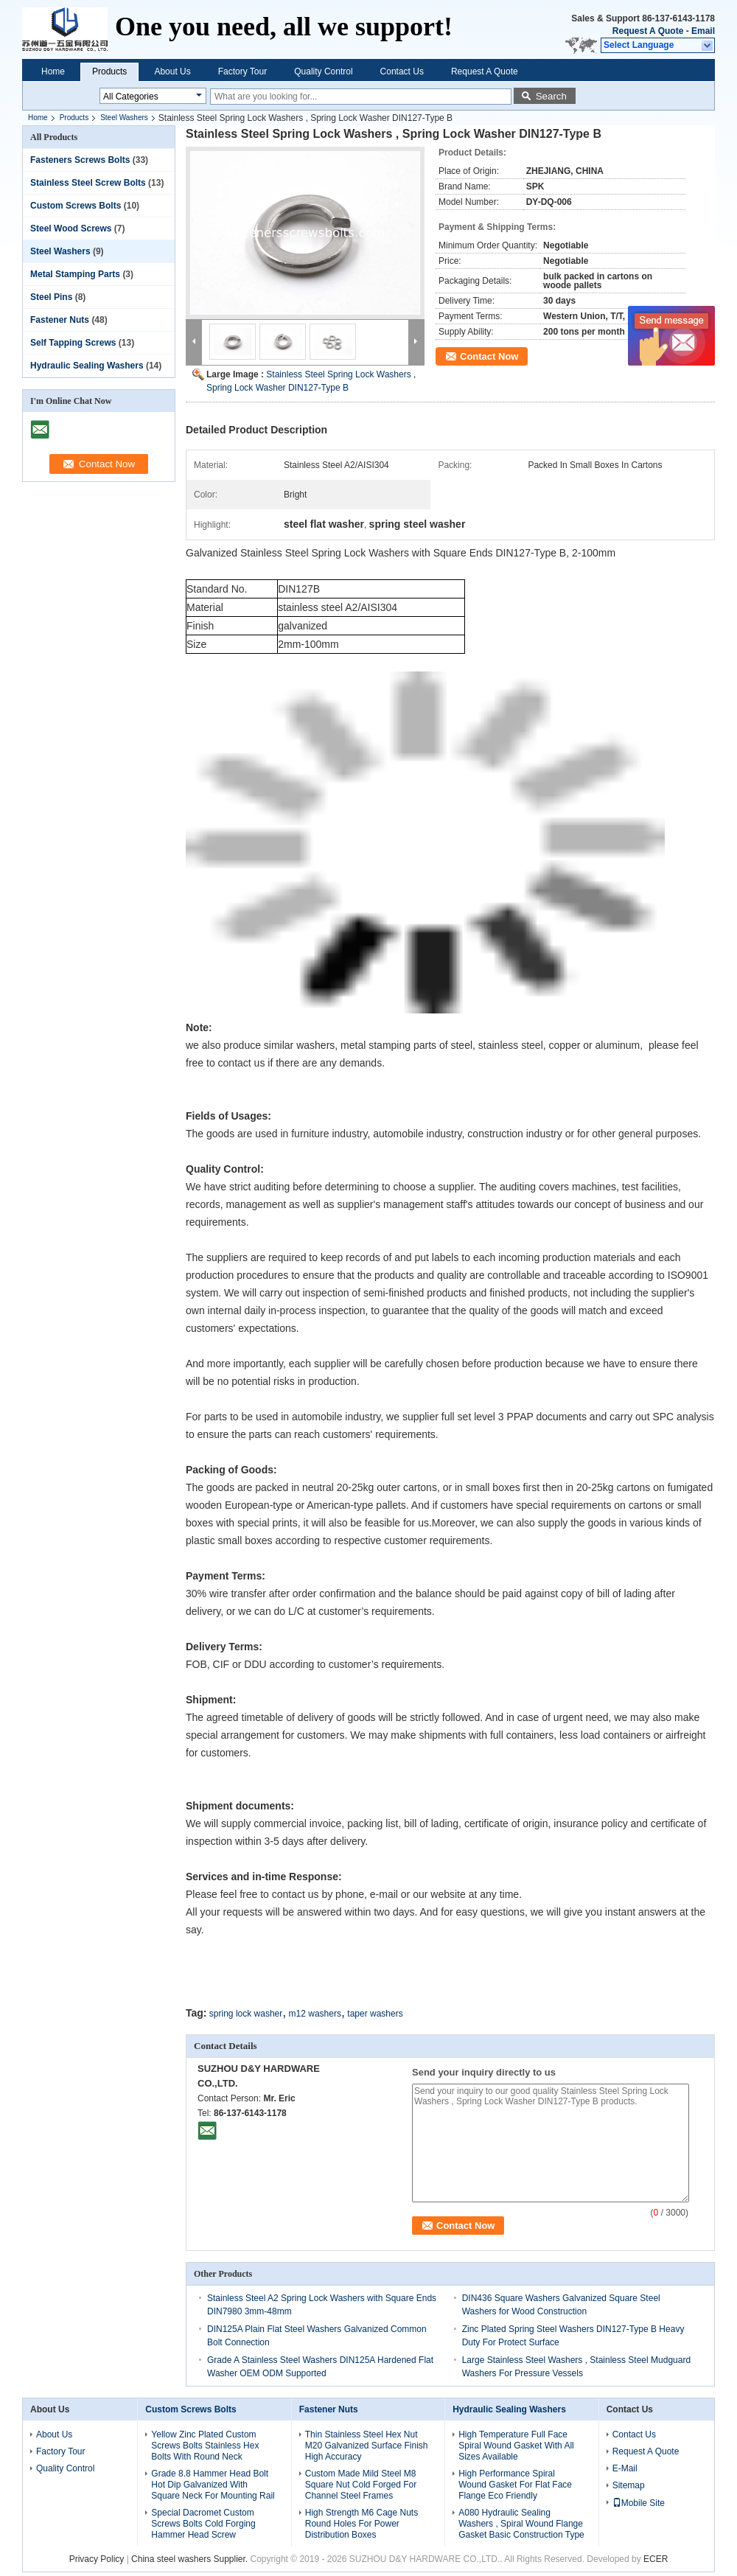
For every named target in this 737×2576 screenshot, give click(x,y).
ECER (655, 2559)
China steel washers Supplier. (190, 2559)
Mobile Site (638, 2503)
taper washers (374, 2013)
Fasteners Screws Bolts (80, 160)
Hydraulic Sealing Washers (87, 365)
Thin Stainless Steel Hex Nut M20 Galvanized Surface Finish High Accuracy (366, 2445)
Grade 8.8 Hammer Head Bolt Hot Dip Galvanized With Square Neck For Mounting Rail (212, 2484)
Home (53, 71)
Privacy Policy (97, 2559)
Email (703, 31)
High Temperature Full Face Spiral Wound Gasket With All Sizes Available (516, 2445)
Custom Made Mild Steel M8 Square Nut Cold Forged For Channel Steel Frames (360, 2484)
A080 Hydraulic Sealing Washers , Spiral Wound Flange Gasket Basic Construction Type (521, 2523)
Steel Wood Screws (70, 228)
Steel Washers (124, 118)
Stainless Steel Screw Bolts (88, 183)
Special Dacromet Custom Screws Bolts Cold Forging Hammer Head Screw (203, 2523)
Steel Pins (51, 297)
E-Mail (625, 2468)
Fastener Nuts (59, 320)
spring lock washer (245, 2013)
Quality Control (323, 71)
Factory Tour (242, 71)
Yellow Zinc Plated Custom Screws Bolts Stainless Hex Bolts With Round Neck (205, 2445)
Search (551, 96)
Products (109, 71)
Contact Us (402, 71)
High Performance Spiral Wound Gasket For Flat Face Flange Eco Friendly (515, 2484)
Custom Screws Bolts (75, 205)
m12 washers (315, 2013)
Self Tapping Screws (73, 343)
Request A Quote (647, 31)
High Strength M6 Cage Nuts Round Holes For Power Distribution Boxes (361, 2523)
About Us (172, 71)
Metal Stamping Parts (75, 274)
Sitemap (628, 2485)
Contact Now (489, 356)
